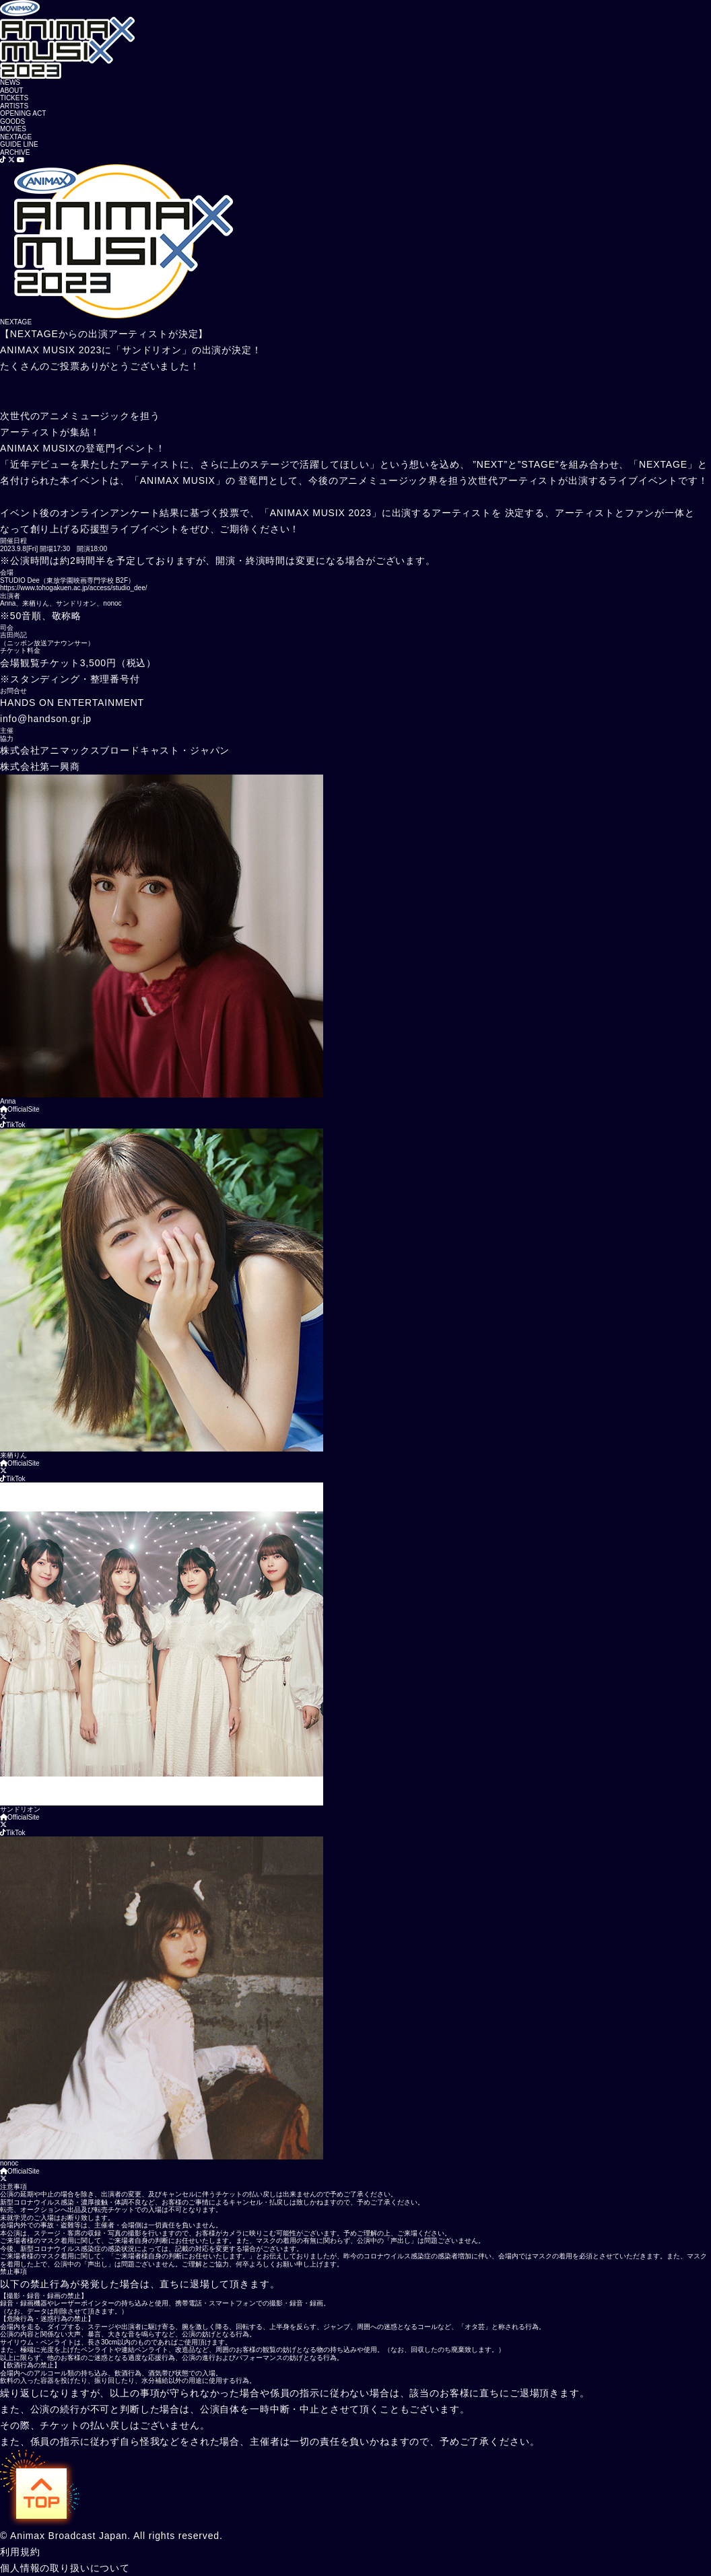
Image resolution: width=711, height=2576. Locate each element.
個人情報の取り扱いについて (65, 2568)
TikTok (13, 1125)
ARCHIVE (15, 152)
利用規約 (20, 2551)
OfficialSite (20, 1109)
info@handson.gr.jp (46, 718)
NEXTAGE (16, 137)
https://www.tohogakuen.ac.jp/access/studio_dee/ (73, 588)
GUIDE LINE (19, 144)
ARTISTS (14, 106)
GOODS (12, 121)
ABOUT (11, 90)
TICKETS (14, 98)
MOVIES (13, 129)
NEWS (10, 82)
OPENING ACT (23, 113)
